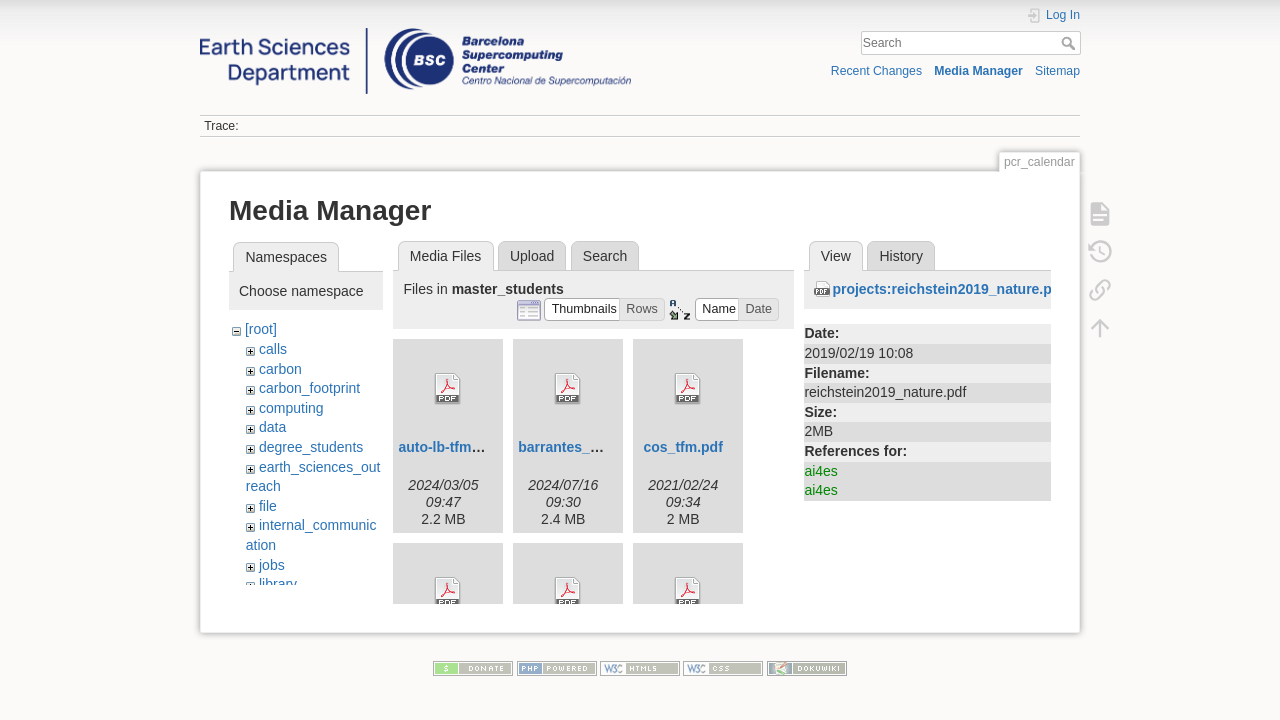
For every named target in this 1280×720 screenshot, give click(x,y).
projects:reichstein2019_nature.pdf (948, 289)
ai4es (820, 471)
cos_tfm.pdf (683, 447)
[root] (261, 329)
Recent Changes (876, 71)
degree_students (311, 447)
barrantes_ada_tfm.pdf (593, 447)
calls (273, 349)
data (272, 427)
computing (291, 408)
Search (1070, 43)
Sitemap (1057, 71)
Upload (532, 256)
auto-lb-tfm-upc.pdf (462, 447)
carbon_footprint (309, 388)
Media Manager (978, 71)
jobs (272, 565)
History (901, 256)
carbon (280, 369)
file (268, 506)
